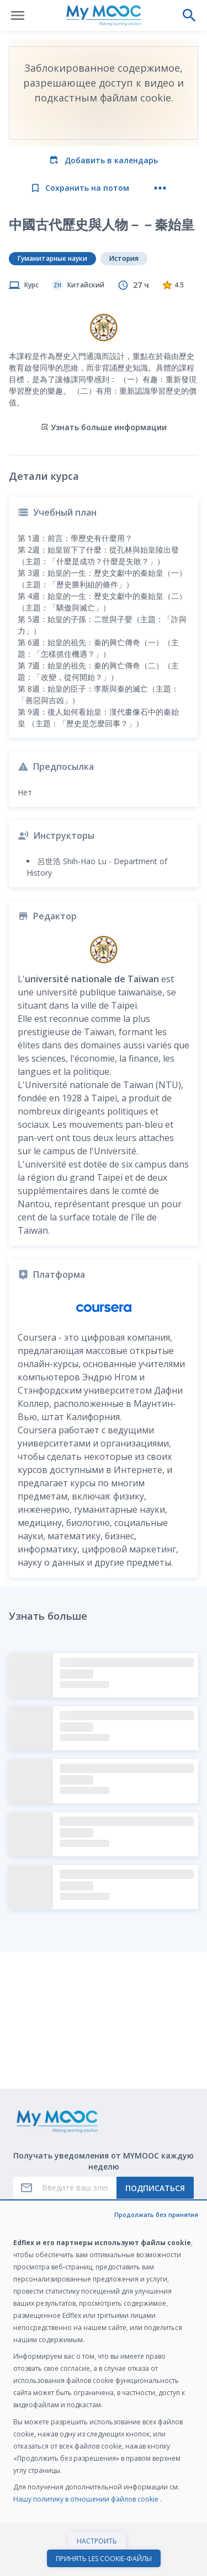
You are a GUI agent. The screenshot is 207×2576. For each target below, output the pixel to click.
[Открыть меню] (17, 15)
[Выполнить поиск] (189, 15)
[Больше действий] (160, 188)
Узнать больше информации (104, 427)
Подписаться (155, 2188)
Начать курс (104, 2556)
